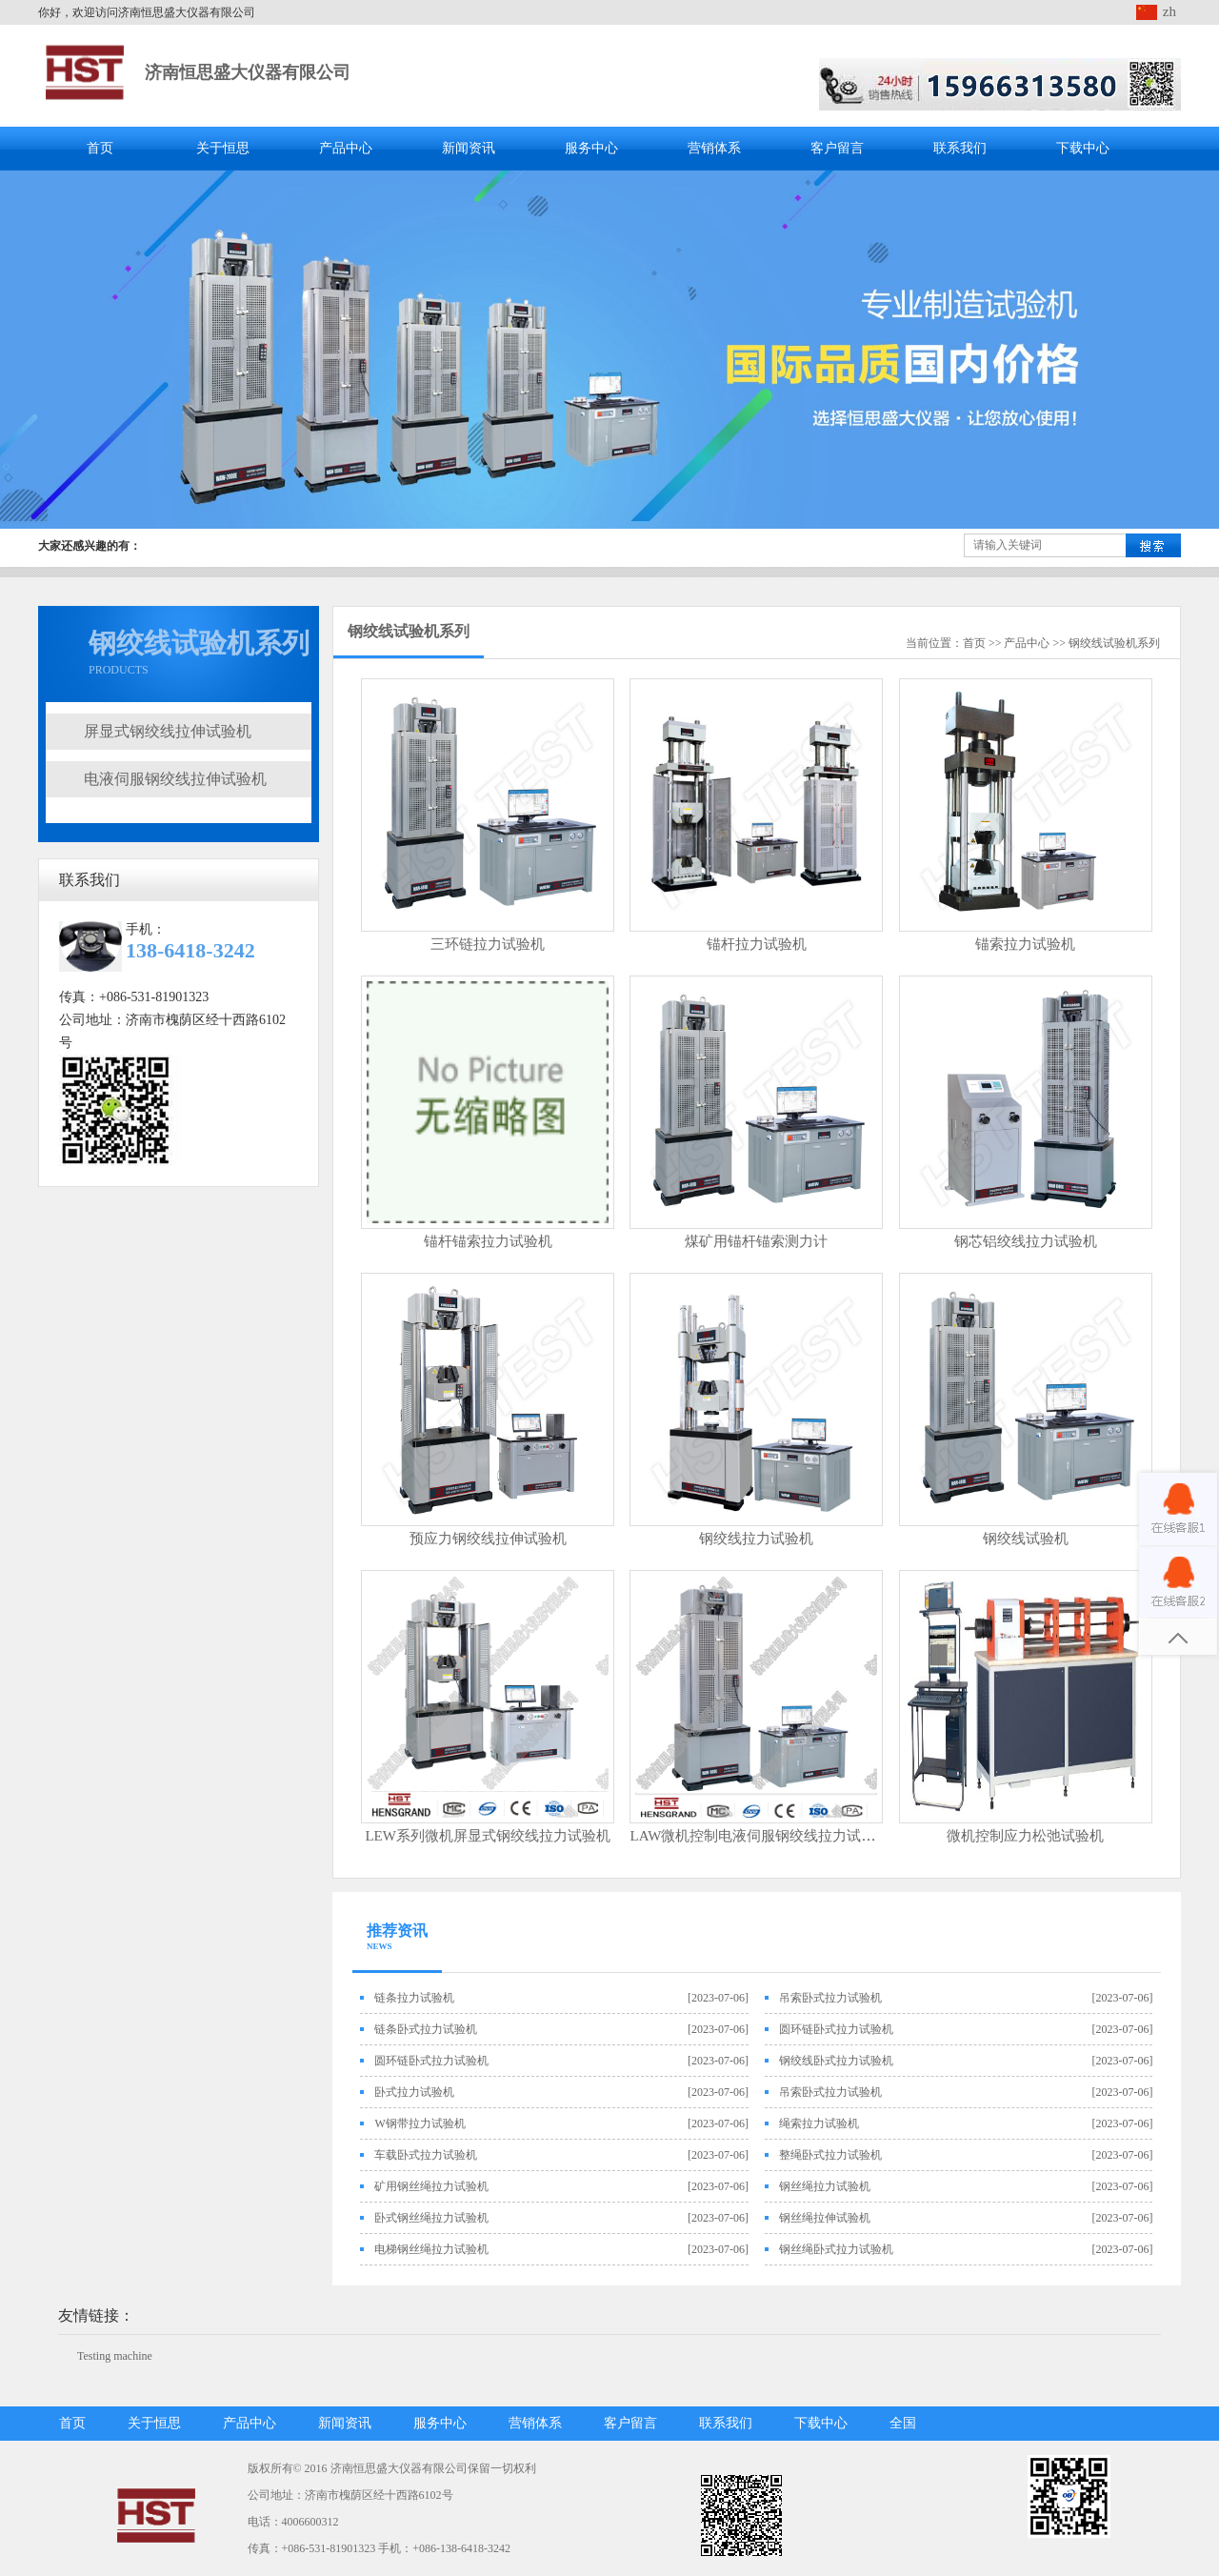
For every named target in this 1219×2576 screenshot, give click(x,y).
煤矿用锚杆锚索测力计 (756, 1241)
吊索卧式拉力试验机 (830, 1997)
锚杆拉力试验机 (757, 944)
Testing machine (114, 2356)
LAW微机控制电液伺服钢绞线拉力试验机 (759, 1835)
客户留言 (837, 148)
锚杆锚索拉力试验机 (488, 1241)
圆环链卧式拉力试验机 (836, 2029)
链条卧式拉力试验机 (425, 2029)
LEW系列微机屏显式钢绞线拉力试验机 (487, 1835)
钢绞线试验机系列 (1114, 643)
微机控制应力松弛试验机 (1025, 1835)
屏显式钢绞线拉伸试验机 (167, 731)
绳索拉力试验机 (819, 2123)
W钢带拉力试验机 (419, 2123)
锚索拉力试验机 (1025, 944)
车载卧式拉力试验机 (425, 2155)
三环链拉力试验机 (487, 944)
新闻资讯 (468, 148)
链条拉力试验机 (414, 1997)
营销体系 (714, 148)
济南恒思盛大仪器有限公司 (247, 72)
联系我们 (960, 148)
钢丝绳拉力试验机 (824, 2186)
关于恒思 (223, 148)
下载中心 (1082, 148)
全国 (902, 2423)
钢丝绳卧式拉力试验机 (836, 2249)
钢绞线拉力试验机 (756, 1538)
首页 (100, 148)
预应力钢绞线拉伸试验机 (488, 1538)
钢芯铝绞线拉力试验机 (1025, 1241)
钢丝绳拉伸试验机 (824, 2217)
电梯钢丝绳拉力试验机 (431, 2249)
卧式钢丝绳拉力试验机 (431, 2217)
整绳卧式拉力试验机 (830, 2155)
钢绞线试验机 (1026, 1538)
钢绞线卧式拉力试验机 (836, 2060)
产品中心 (345, 148)
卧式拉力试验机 (414, 2092)
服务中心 (591, 148)
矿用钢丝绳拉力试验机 (431, 2186)
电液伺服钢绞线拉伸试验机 (175, 779)
